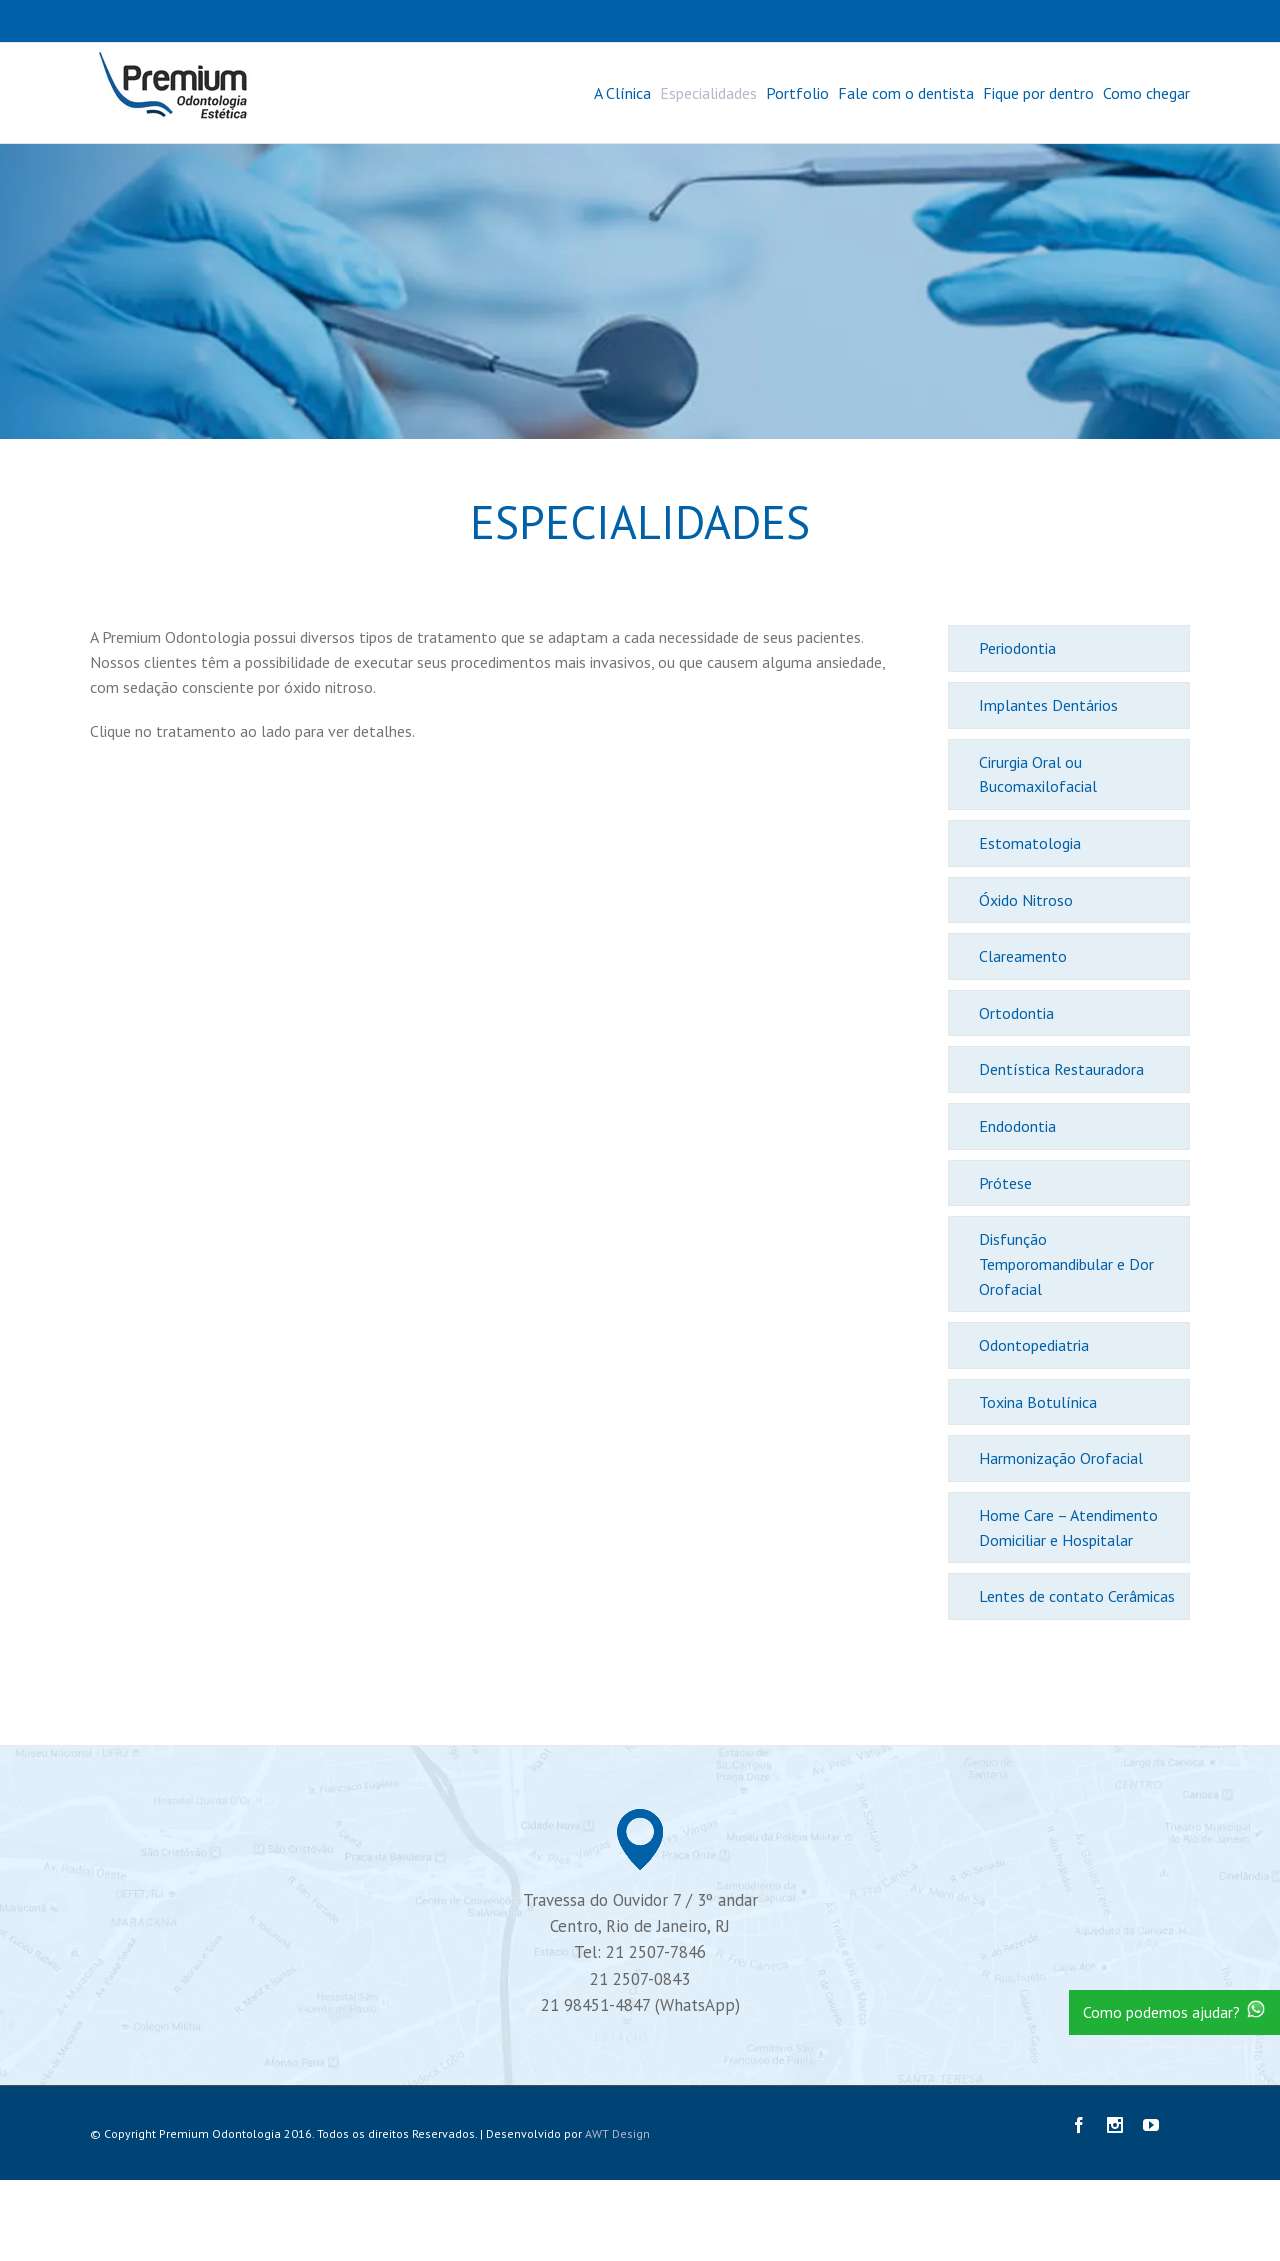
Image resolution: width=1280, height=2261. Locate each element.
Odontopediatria (1034, 1345)
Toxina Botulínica (1038, 1402)
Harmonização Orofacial (1061, 1458)
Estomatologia (1030, 843)
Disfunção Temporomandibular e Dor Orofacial (1066, 1263)
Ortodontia (1016, 1013)
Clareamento (1023, 956)
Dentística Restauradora (1061, 1069)
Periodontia (1017, 648)
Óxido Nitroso (1026, 900)
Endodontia (1017, 1126)
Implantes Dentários (1048, 705)
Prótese (1005, 1183)
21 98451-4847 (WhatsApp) (640, 2005)
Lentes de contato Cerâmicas (1077, 1596)
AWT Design (617, 2133)
